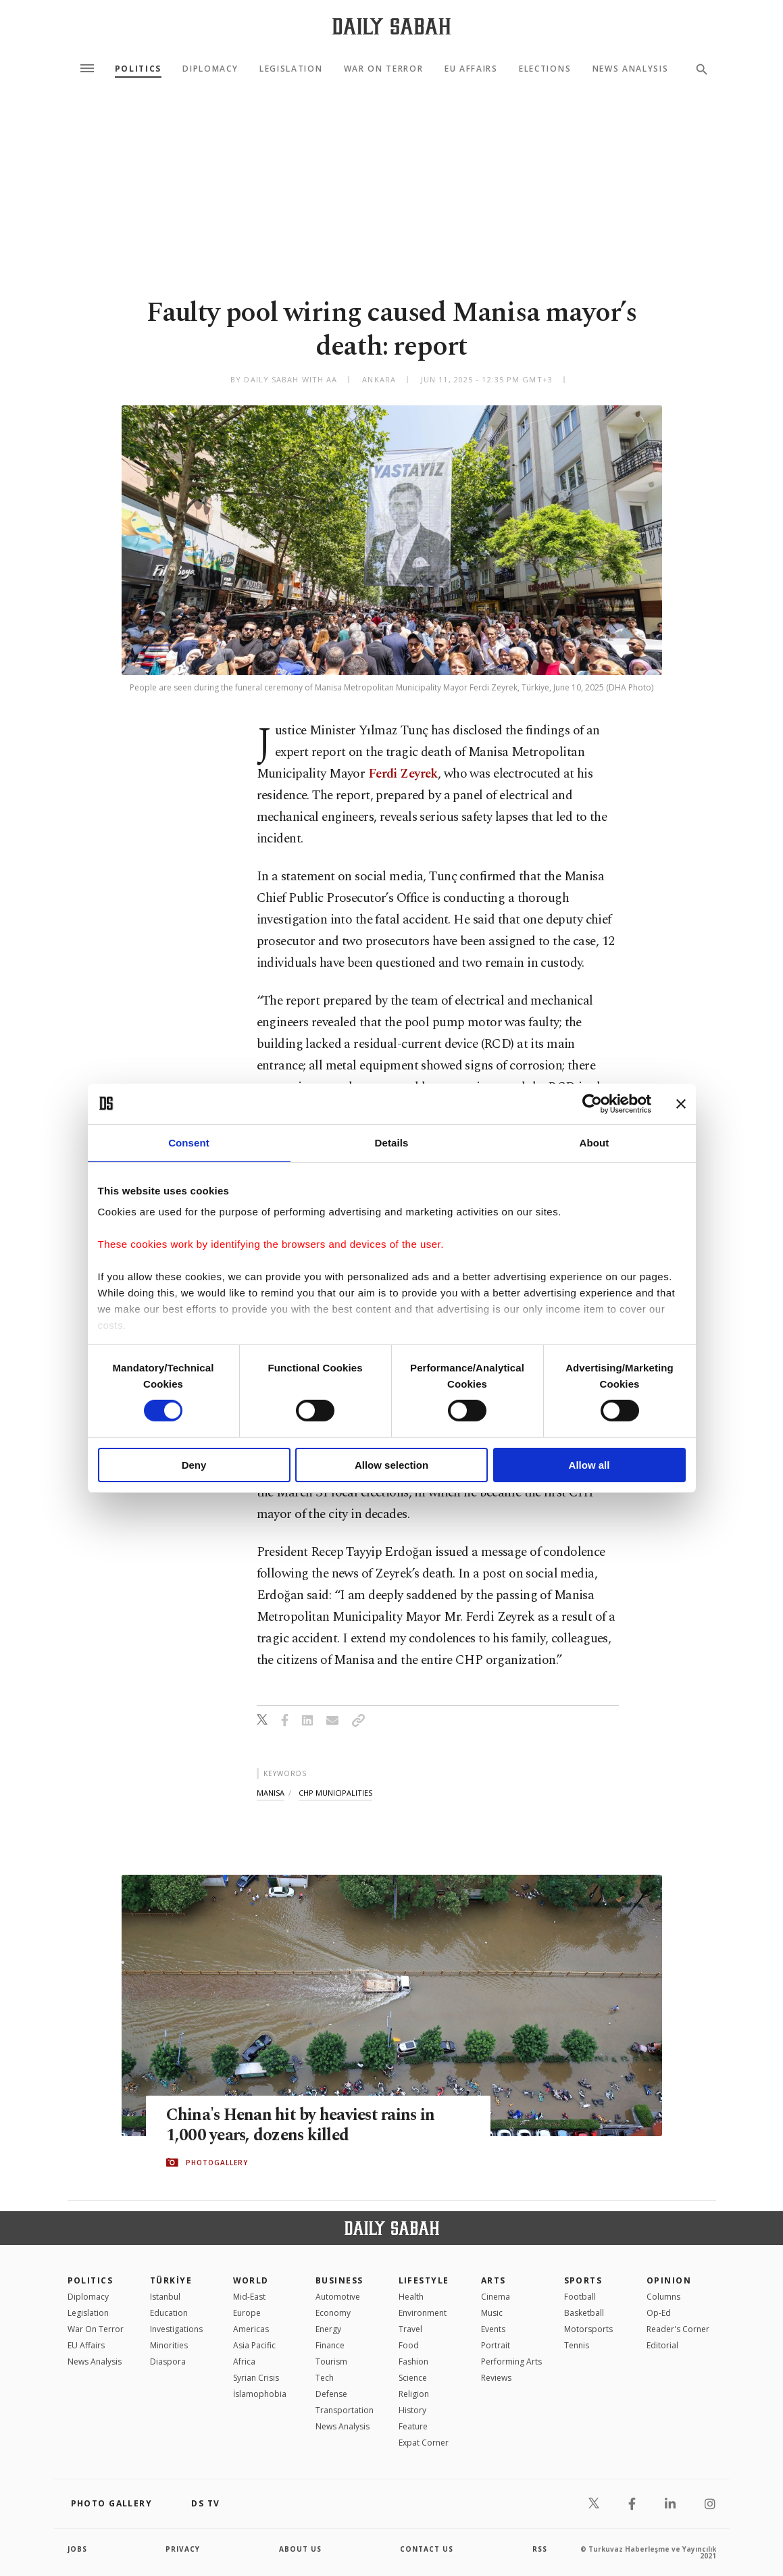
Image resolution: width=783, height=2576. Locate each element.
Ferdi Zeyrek (403, 774)
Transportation (344, 2410)
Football (580, 2296)
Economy (333, 2313)
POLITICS (90, 2280)
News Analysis (630, 69)
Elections (545, 69)
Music (492, 2313)
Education (169, 2313)
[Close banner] (681, 1103)
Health (411, 2296)
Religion (414, 2394)
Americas (251, 2329)
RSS (539, 2549)
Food (409, 2345)
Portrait (495, 2345)
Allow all (589, 1465)
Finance (330, 2345)
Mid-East (249, 2296)
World (251, 2280)
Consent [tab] (188, 1142)
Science (413, 2377)
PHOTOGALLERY (217, 2162)
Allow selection (391, 1465)
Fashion (413, 2361)
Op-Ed (659, 2313)
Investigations (176, 2329)
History (412, 2410)
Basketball (584, 2313)
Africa (244, 2361)
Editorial (662, 2345)
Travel (410, 2329)
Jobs (77, 2549)
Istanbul (165, 2296)
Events (493, 2329)
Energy (328, 2329)
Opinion (669, 2280)
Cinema (495, 2296)
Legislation (290, 69)
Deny (194, 1465)
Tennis (576, 2345)
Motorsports (588, 2329)
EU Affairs (471, 69)
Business (339, 2280)
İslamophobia (259, 2394)
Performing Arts (511, 2361)
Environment (423, 2313)
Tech (324, 2377)
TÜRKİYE (171, 2280)
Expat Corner (424, 2442)
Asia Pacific (254, 2345)
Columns (663, 2296)
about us (300, 2549)
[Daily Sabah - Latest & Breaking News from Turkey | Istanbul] (391, 26)
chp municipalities (335, 1793)
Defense (331, 2394)
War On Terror (384, 69)
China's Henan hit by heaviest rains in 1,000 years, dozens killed (303, 2125)
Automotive (337, 2296)
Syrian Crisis (256, 2377)
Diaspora (168, 2361)
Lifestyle (424, 2280)
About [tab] (594, 1142)
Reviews (496, 2377)
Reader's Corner (678, 2329)
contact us (426, 2549)
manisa (270, 1793)
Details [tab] (392, 1142)
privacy (183, 2549)
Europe (247, 2313)
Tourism (331, 2361)
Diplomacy (210, 69)
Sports (583, 2280)
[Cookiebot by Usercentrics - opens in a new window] (592, 1103)
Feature (413, 2426)
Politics (138, 69)
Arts (493, 2280)
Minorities (169, 2345)
